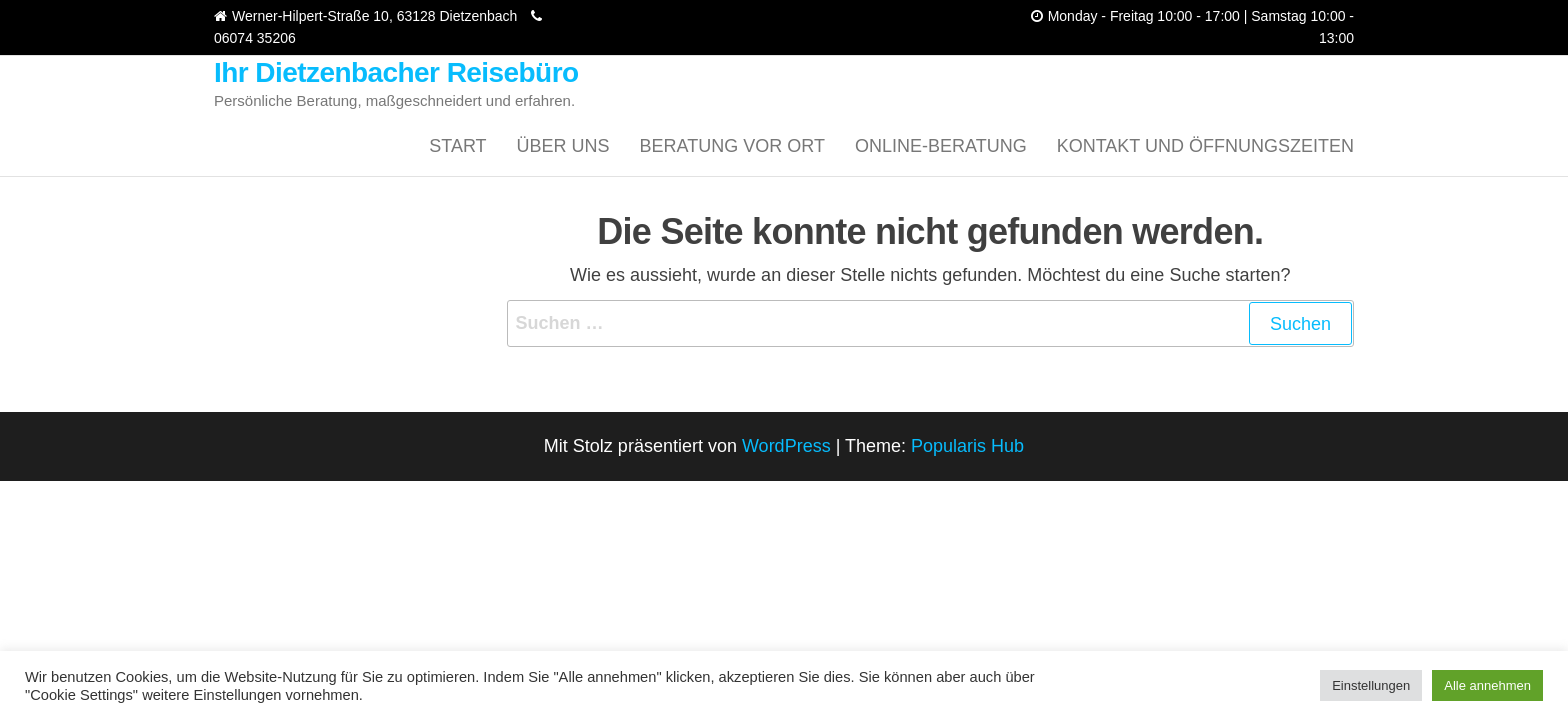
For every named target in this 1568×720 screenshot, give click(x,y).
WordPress (786, 446)
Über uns (563, 146)
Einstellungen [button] (1371, 685)
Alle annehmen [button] (1487, 685)
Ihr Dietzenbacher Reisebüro (396, 72)
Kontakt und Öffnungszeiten (1205, 146)
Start (457, 146)
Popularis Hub (967, 446)
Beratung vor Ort (732, 146)
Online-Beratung (941, 146)
